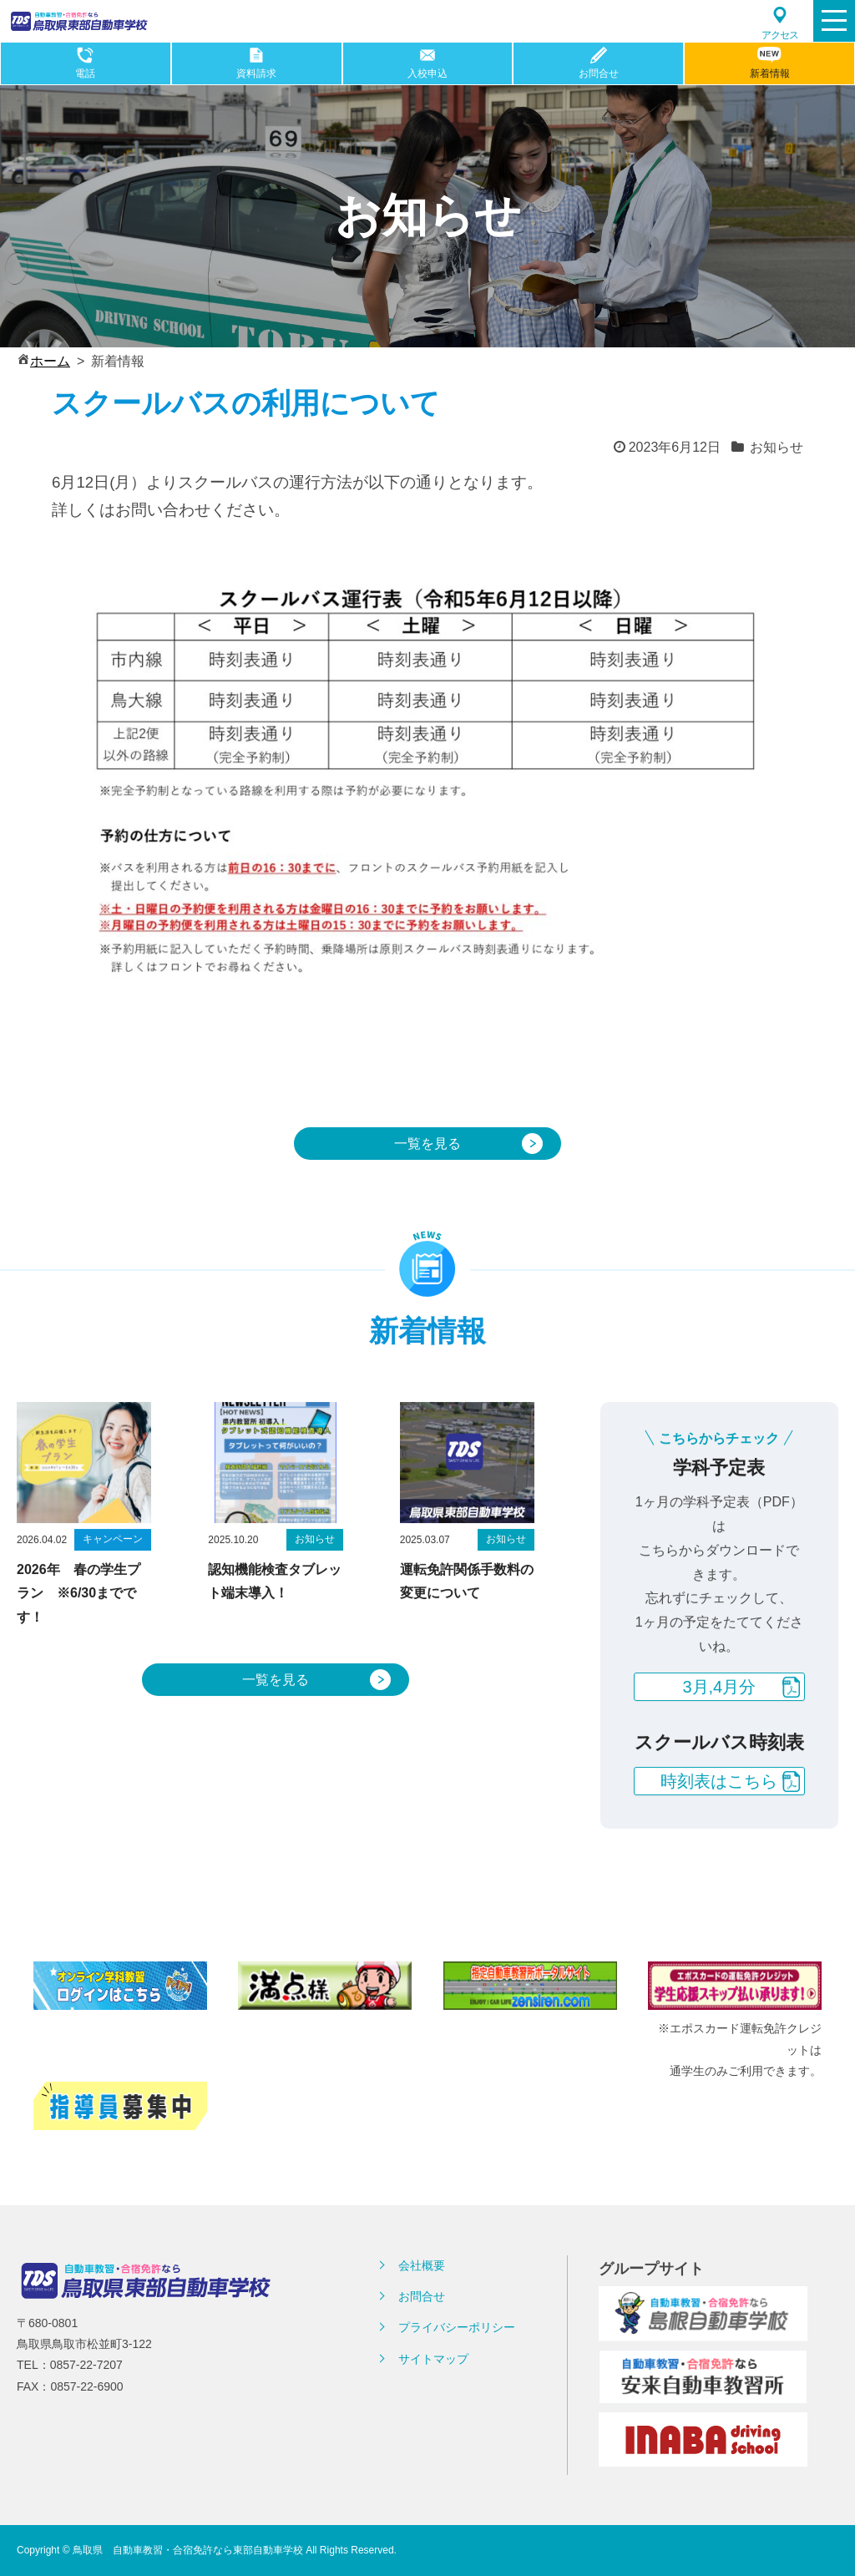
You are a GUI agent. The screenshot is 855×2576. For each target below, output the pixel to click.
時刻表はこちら (718, 1821)
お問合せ (421, 2296)
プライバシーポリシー (456, 2327)
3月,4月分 (719, 1727)
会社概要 (421, 2265)
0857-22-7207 (86, 2364)
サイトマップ (433, 2359)
